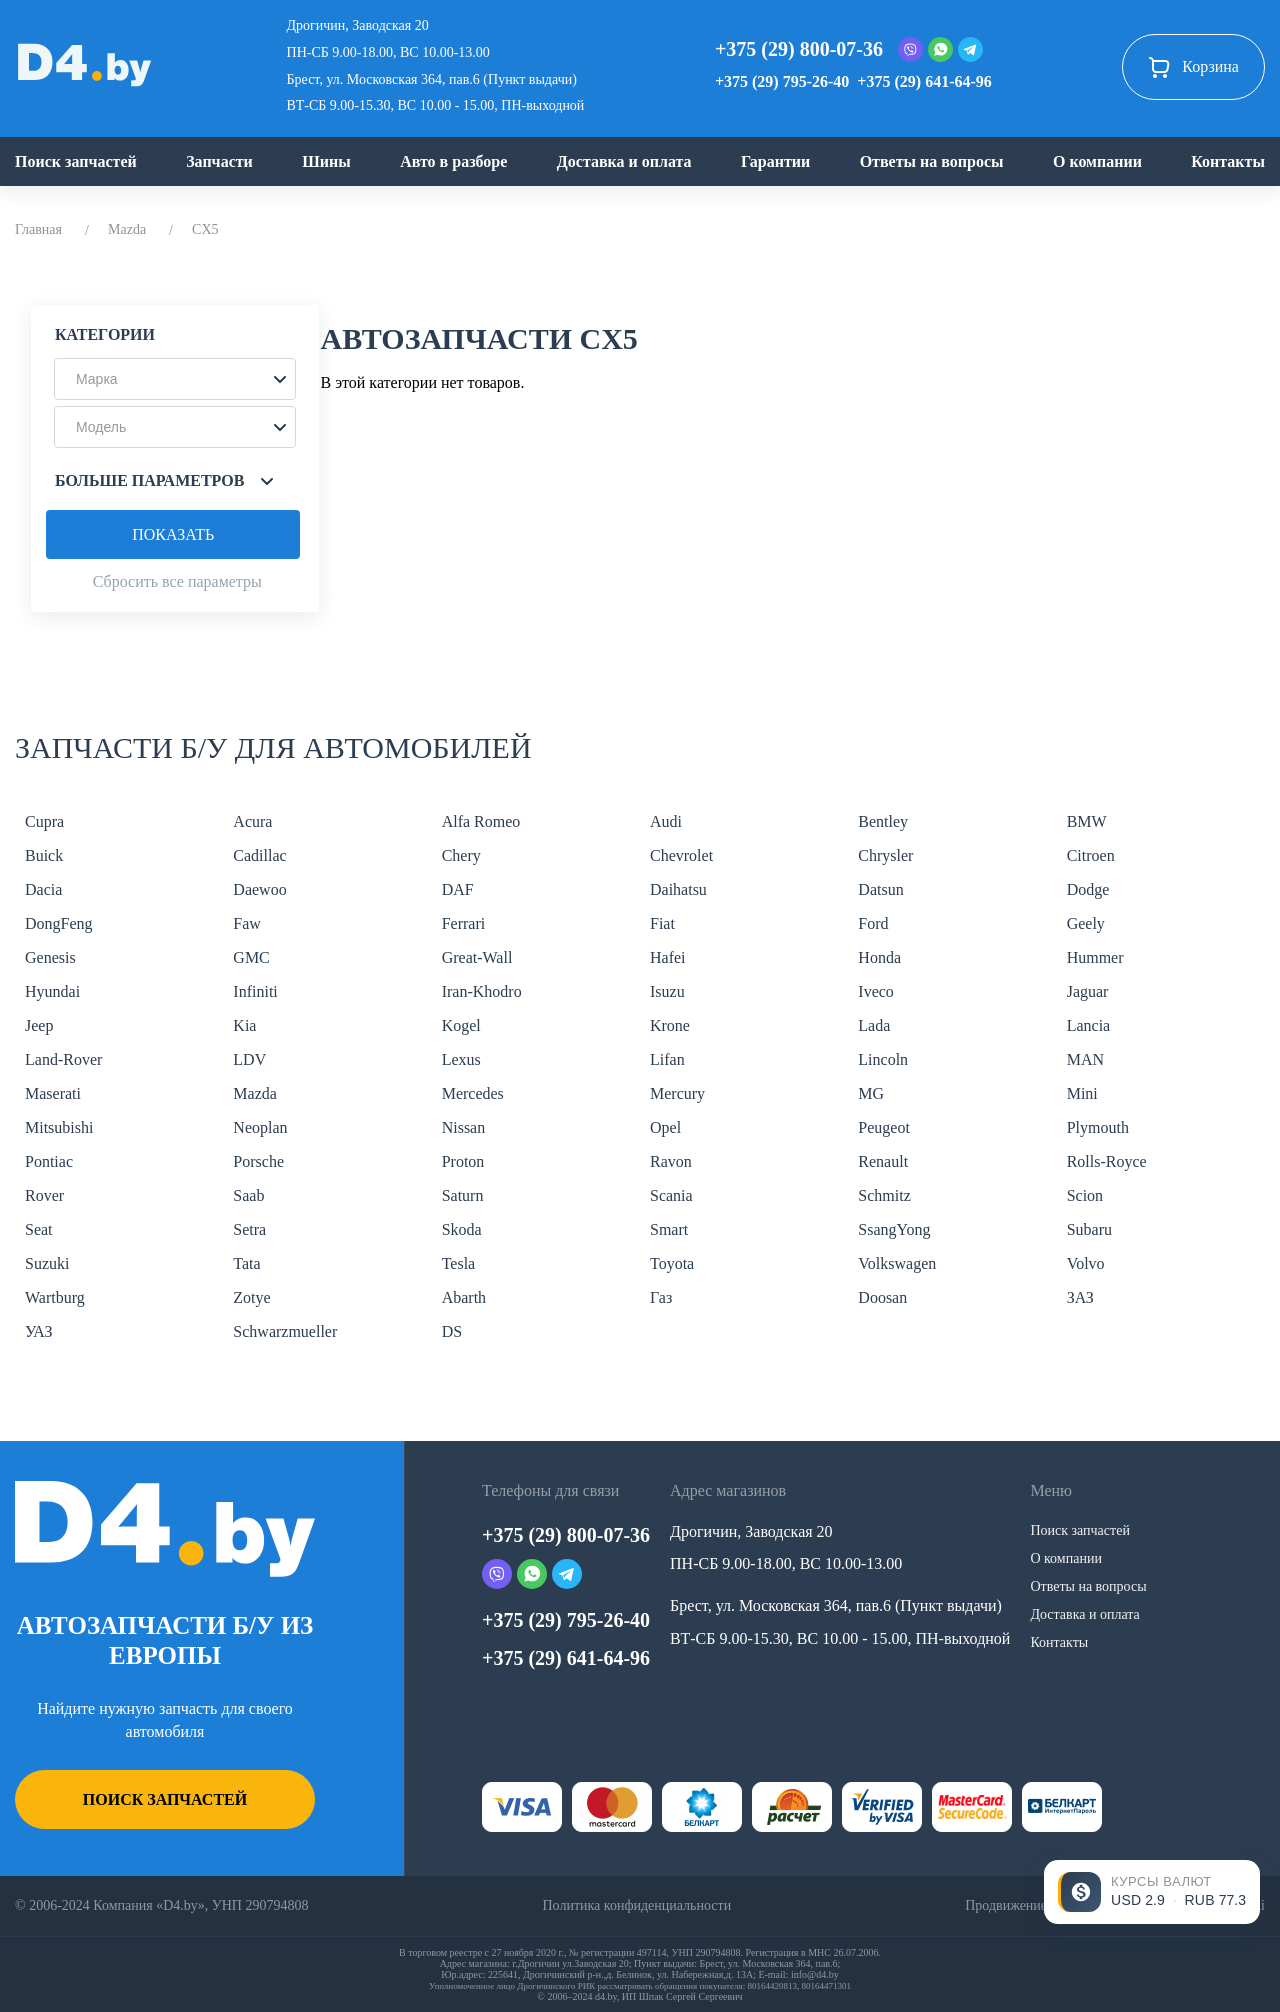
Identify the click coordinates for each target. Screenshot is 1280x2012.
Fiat (662, 923)
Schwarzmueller (285, 1331)
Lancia (1089, 1025)
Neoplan (260, 1127)
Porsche (258, 1161)
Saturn (463, 1195)
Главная (38, 229)
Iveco (876, 991)
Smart (669, 1229)
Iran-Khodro (482, 991)
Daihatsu (678, 889)
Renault (883, 1161)
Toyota (672, 1263)
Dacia (43, 889)
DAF (458, 889)
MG (871, 1093)
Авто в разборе (453, 161)
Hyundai (52, 991)
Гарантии (775, 161)
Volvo (1086, 1263)
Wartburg (55, 1297)
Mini (1082, 1093)
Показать (173, 534)
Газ (661, 1297)
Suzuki (47, 1263)
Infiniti (255, 991)
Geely (1086, 923)
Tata (246, 1263)
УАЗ (38, 1331)
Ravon (671, 1161)
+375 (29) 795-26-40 (782, 81)
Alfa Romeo (481, 821)
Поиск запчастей (76, 161)
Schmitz (884, 1195)
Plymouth (1098, 1127)
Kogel (461, 1025)
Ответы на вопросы (932, 161)
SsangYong (894, 1229)
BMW (1087, 821)
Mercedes (473, 1093)
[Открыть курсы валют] (1152, 1892)
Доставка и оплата (624, 161)
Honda (879, 957)
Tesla (459, 1263)
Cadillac (259, 855)
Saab (248, 1195)
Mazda (127, 229)
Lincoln (883, 1059)
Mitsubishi (59, 1127)
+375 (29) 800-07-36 (799, 49)
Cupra (44, 821)
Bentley (883, 821)
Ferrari (464, 923)
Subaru (1089, 1229)
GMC (251, 957)
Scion (1085, 1195)
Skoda (462, 1229)
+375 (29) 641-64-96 (924, 81)
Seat (39, 1229)
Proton (463, 1161)
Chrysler (885, 855)
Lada (874, 1025)
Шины (326, 161)
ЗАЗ (1080, 1297)
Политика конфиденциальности (636, 1905)
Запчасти (219, 161)
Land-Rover (63, 1059)
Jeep (39, 1025)
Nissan (464, 1127)
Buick (44, 855)
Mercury (677, 1093)
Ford (873, 923)
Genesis (50, 957)
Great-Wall (477, 957)
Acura (252, 821)
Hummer (1095, 957)
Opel (665, 1127)
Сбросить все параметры (177, 581)
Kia (244, 1025)
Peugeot (884, 1127)
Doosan (882, 1297)
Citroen (1091, 855)
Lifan (667, 1059)
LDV (249, 1059)
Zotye (251, 1297)
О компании (1097, 161)
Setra (249, 1229)
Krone (670, 1025)
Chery (461, 855)
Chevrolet (681, 855)
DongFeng (59, 923)
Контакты (1228, 161)
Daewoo (259, 889)
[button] (175, 379)
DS (452, 1331)
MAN (1085, 1059)
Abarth (464, 1297)
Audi (666, 821)
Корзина (1193, 67)
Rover (44, 1195)
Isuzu (667, 991)
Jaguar (1088, 991)
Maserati (53, 1093)
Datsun (880, 889)
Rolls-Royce (1107, 1161)
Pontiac (49, 1161)
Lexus (461, 1059)
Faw (247, 923)
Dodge (1088, 889)
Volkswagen (897, 1263)
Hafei (668, 957)
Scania (671, 1195)
